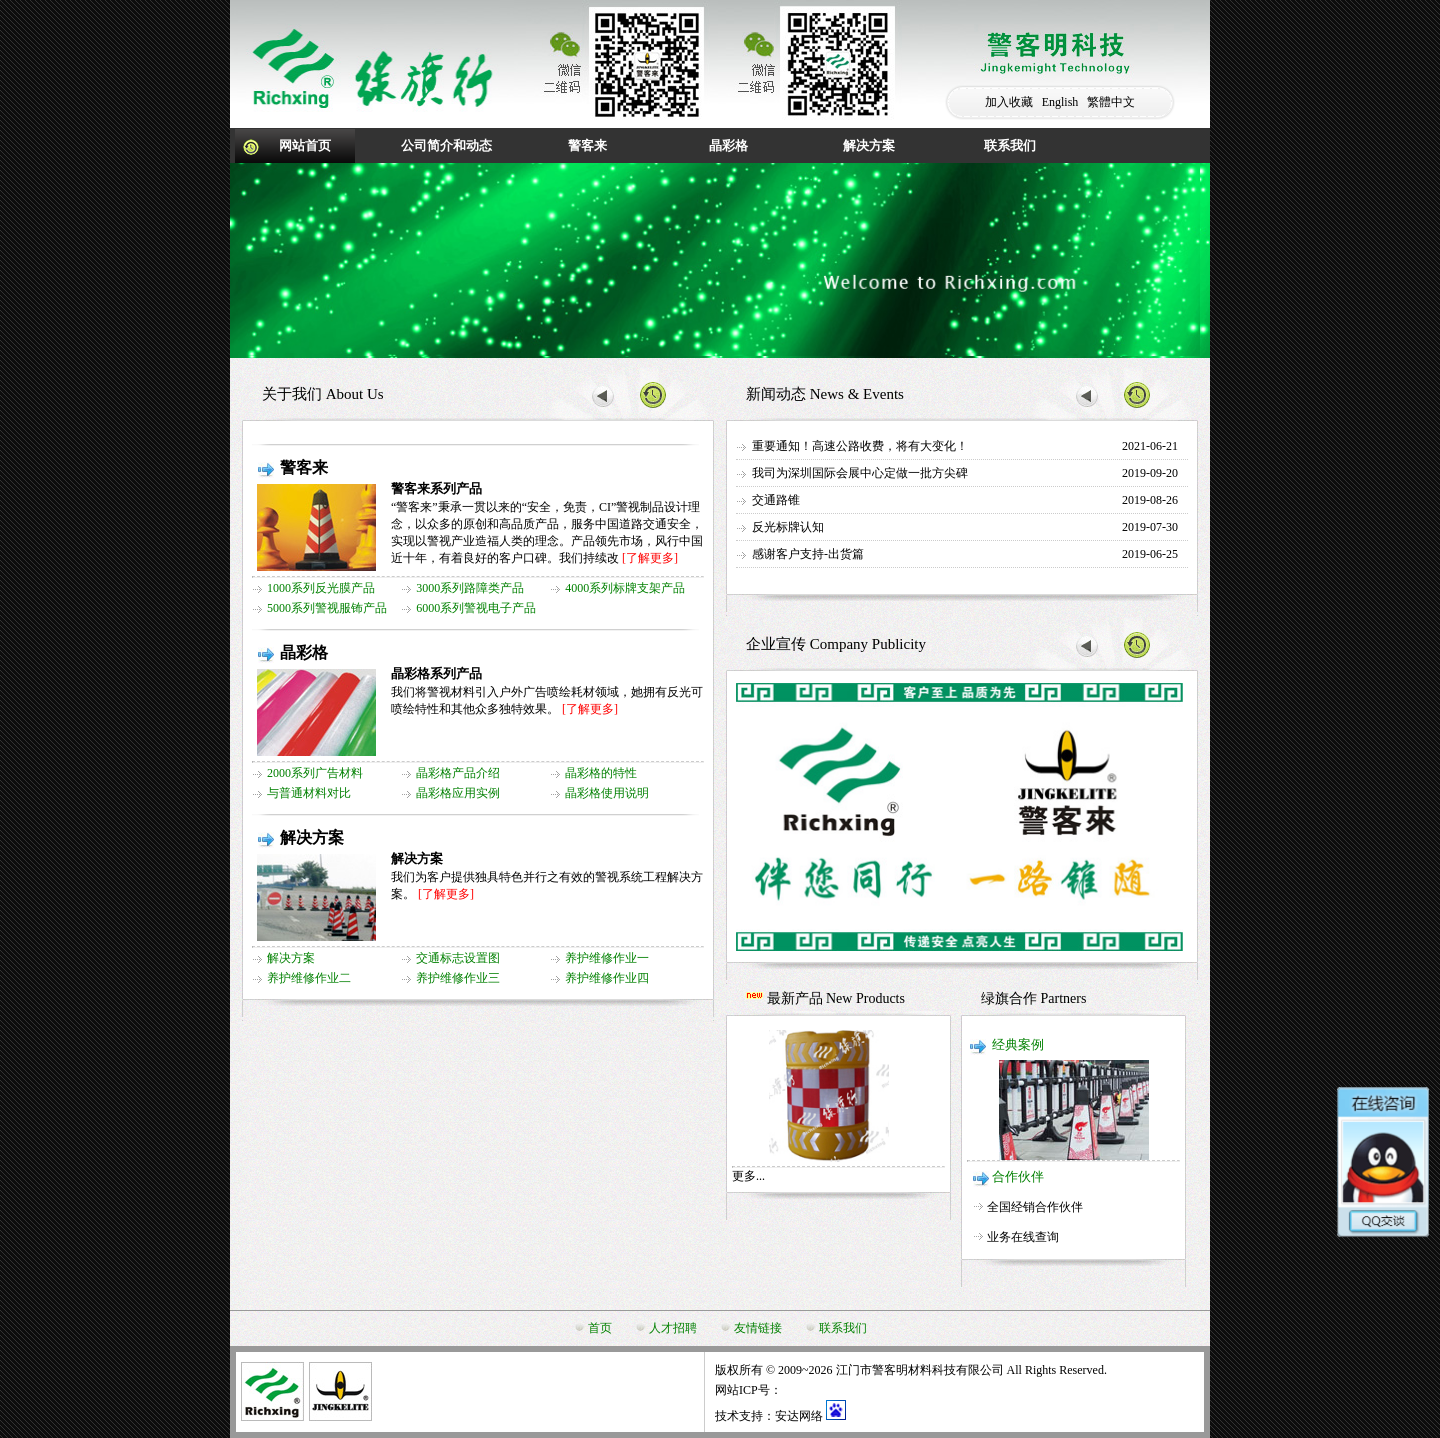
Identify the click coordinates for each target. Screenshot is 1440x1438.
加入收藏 (1009, 102)
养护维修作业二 (309, 978)
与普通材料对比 (309, 793)
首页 (600, 1328)
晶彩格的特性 (601, 773)
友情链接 (758, 1328)
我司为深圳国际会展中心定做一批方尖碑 (860, 473)
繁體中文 (1111, 102)
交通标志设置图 (458, 958)
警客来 (587, 145)
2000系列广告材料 (315, 773)
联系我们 (1010, 145)
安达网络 (799, 1416)
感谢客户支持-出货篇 (808, 554)
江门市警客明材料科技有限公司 (920, 1370)
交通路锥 (776, 500)
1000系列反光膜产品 (321, 588)
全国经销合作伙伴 (1035, 1207)
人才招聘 (673, 1328)
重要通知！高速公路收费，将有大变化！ (860, 446)
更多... (748, 1176)
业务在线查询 (1023, 1237)
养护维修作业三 (458, 978)
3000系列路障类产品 (470, 588)
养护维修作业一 (607, 958)
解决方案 (869, 145)
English (1060, 102)
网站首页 (305, 145)
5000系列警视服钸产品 (327, 608)
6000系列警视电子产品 (476, 608)
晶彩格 (728, 145)
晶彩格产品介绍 (458, 773)
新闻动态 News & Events (825, 394)
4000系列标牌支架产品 (625, 588)
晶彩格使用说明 (607, 793)
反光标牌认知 (788, 527)
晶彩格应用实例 (458, 793)
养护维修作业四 (607, 978)
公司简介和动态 (446, 145)
